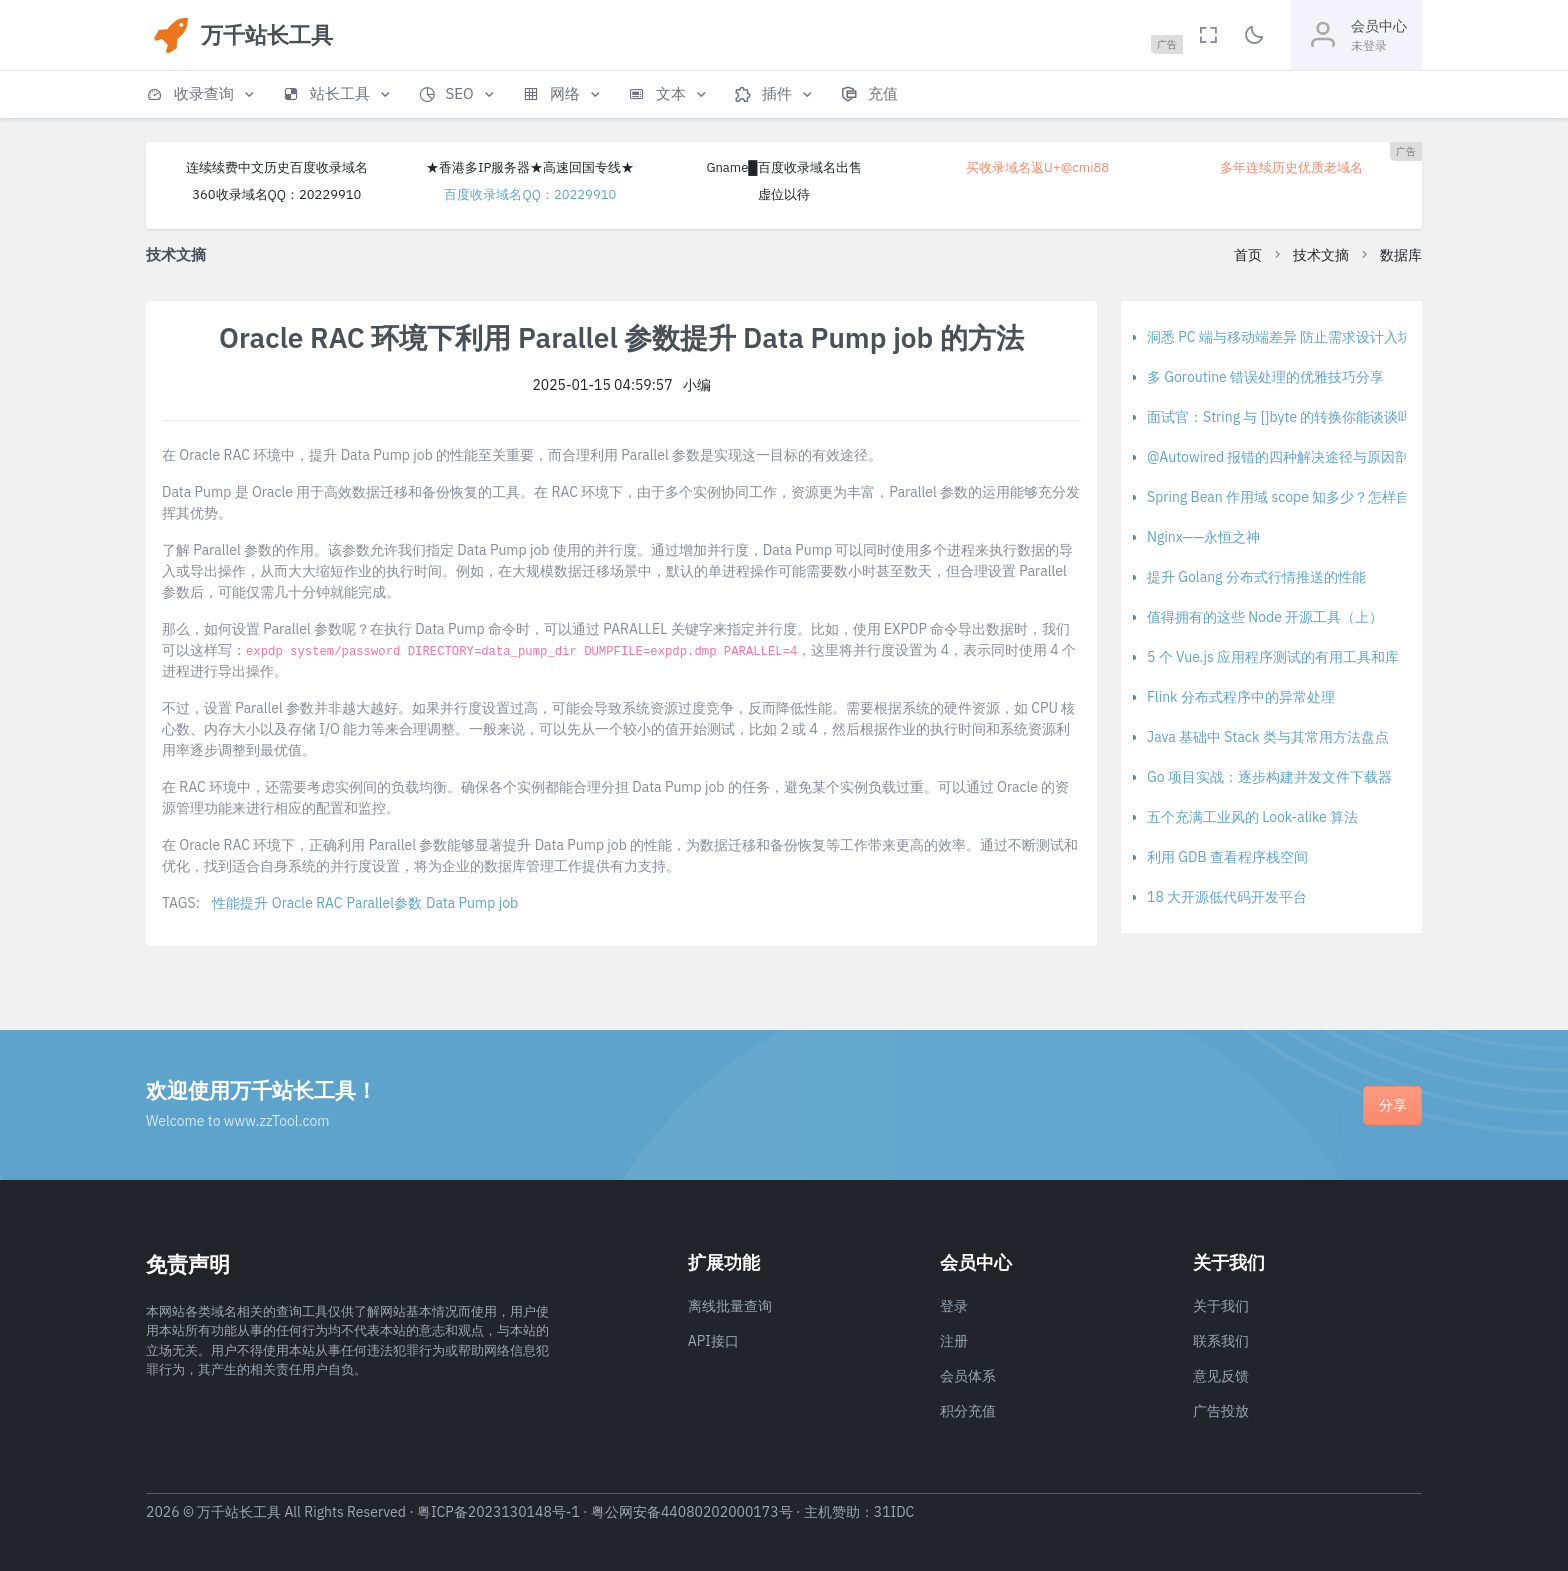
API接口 (713, 1341)
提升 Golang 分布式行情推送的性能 (1256, 577)
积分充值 (968, 1411)
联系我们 (1221, 1341)
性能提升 (240, 903)
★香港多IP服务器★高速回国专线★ (530, 167)
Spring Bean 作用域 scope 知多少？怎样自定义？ (1299, 497)
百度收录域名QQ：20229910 (530, 194)
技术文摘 (1321, 255)
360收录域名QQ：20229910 (276, 194)
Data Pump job (472, 903)
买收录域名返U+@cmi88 (1037, 167)
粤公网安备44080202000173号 (692, 1512)
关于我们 (1221, 1306)
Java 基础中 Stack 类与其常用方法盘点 (1268, 737)
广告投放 (1221, 1411)
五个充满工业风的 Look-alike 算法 (1252, 817)
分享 (1393, 1105)
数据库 (1401, 255)
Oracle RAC (307, 903)
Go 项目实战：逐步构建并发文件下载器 (1269, 777)
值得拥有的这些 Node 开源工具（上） (1265, 617)
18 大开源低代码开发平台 (1227, 897)
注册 (954, 1341)
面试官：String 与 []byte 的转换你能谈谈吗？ (1286, 417)
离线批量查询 (730, 1306)
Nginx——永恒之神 (1203, 537)
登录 (954, 1306)
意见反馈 (1221, 1376)
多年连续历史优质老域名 (1291, 167)
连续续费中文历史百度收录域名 (277, 167)
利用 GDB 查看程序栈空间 (1227, 857)
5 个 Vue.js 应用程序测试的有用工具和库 (1273, 657)
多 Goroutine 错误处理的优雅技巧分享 (1265, 377)
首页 (1248, 255)
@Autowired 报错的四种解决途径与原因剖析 (1285, 457)
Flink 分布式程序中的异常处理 (1241, 697)
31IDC (894, 1512)
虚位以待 (784, 194)
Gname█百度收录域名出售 (783, 167)
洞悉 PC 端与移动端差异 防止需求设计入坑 (1279, 337)
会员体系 (968, 1376)
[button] (202, 94)
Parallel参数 (384, 903)
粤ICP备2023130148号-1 (498, 1512)
